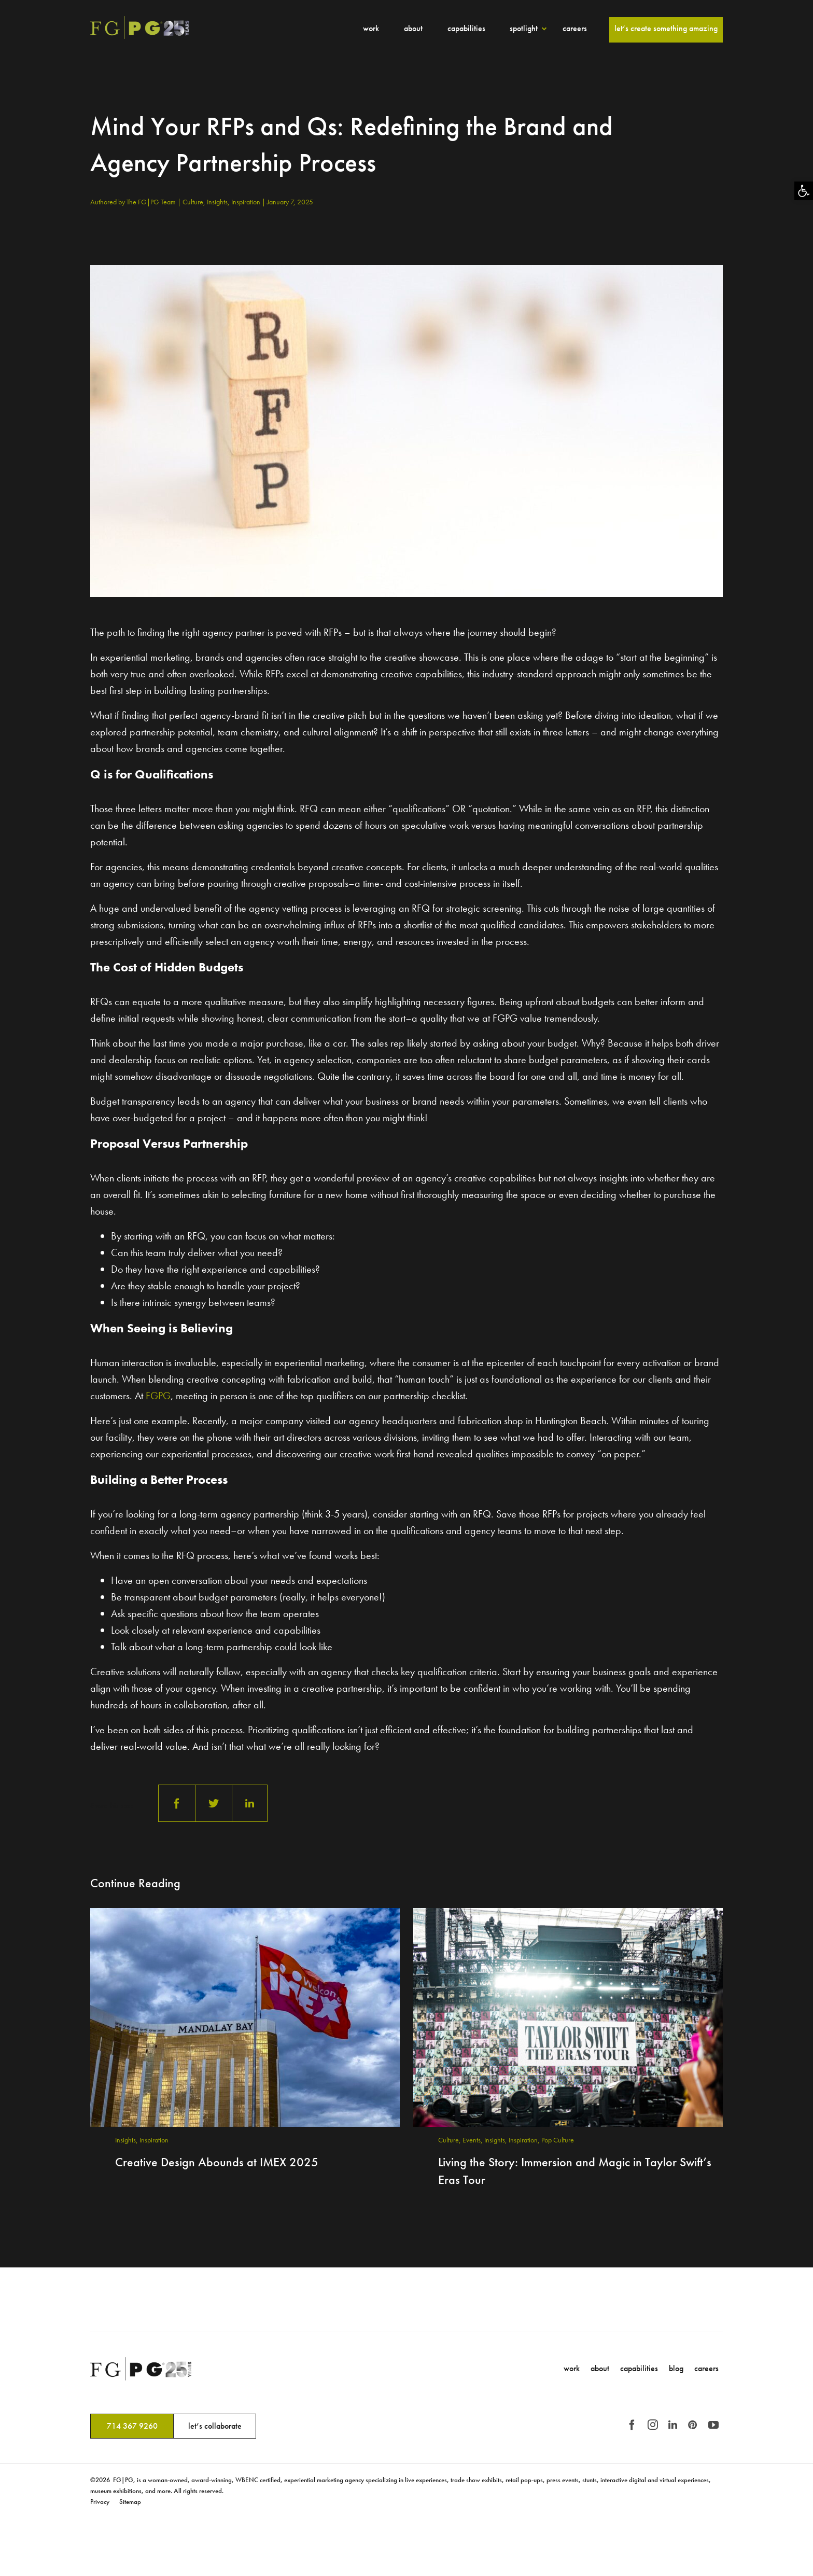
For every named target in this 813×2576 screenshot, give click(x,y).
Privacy (99, 2501)
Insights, (219, 201)
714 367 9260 (132, 2425)
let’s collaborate (215, 2425)
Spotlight (524, 28)
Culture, (195, 201)
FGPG (158, 1395)
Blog (676, 2368)
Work (371, 28)
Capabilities (466, 28)
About (413, 28)
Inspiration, (525, 2140)
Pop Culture (557, 2140)
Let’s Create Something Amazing (666, 28)
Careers (575, 28)
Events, (473, 2140)
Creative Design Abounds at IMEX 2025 (216, 2162)
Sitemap (130, 2501)
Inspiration (246, 201)
